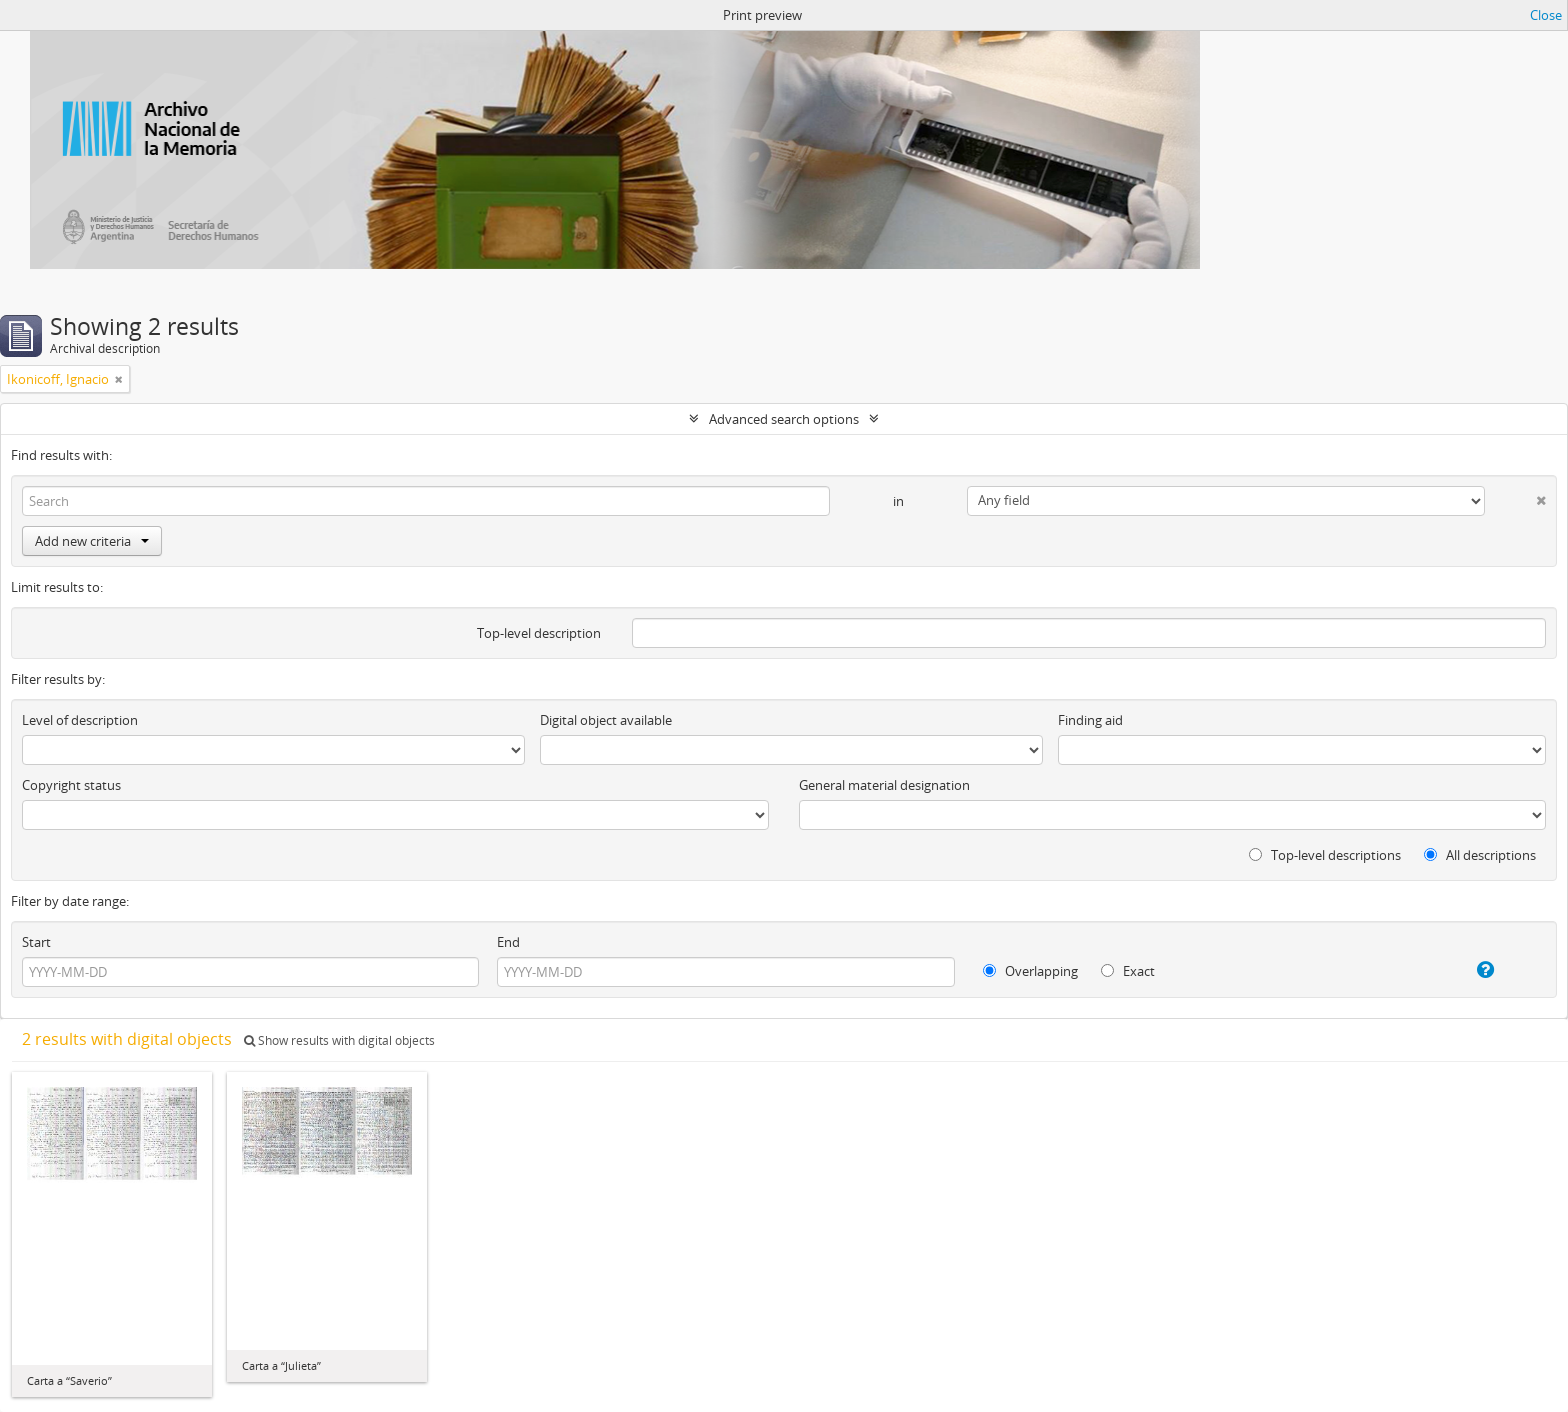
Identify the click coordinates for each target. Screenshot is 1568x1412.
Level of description (80, 720)
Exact (1128, 971)
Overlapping (1030, 971)
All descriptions (1480, 855)
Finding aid (1090, 720)
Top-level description (539, 633)
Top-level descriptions (1325, 855)
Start (36, 942)
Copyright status (71, 785)
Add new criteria (92, 541)
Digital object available (606, 720)
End (508, 942)
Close (1546, 15)
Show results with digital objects (339, 1040)
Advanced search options (784, 419)
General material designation (884, 785)
